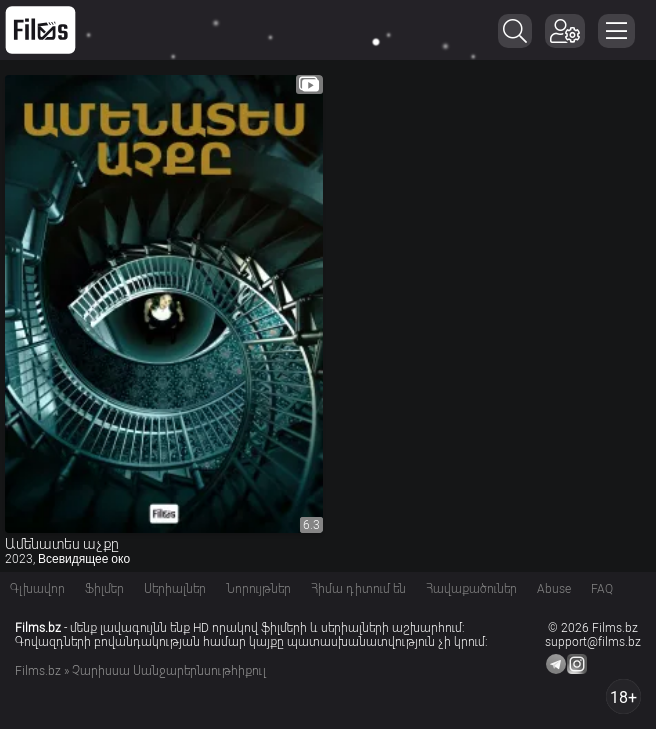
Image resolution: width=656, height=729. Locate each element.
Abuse (554, 589)
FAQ (602, 589)
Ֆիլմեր (104, 589)
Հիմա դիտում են (358, 589)
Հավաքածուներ (471, 589)
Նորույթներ (258, 589)
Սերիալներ (175, 589)
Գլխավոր (37, 589)
